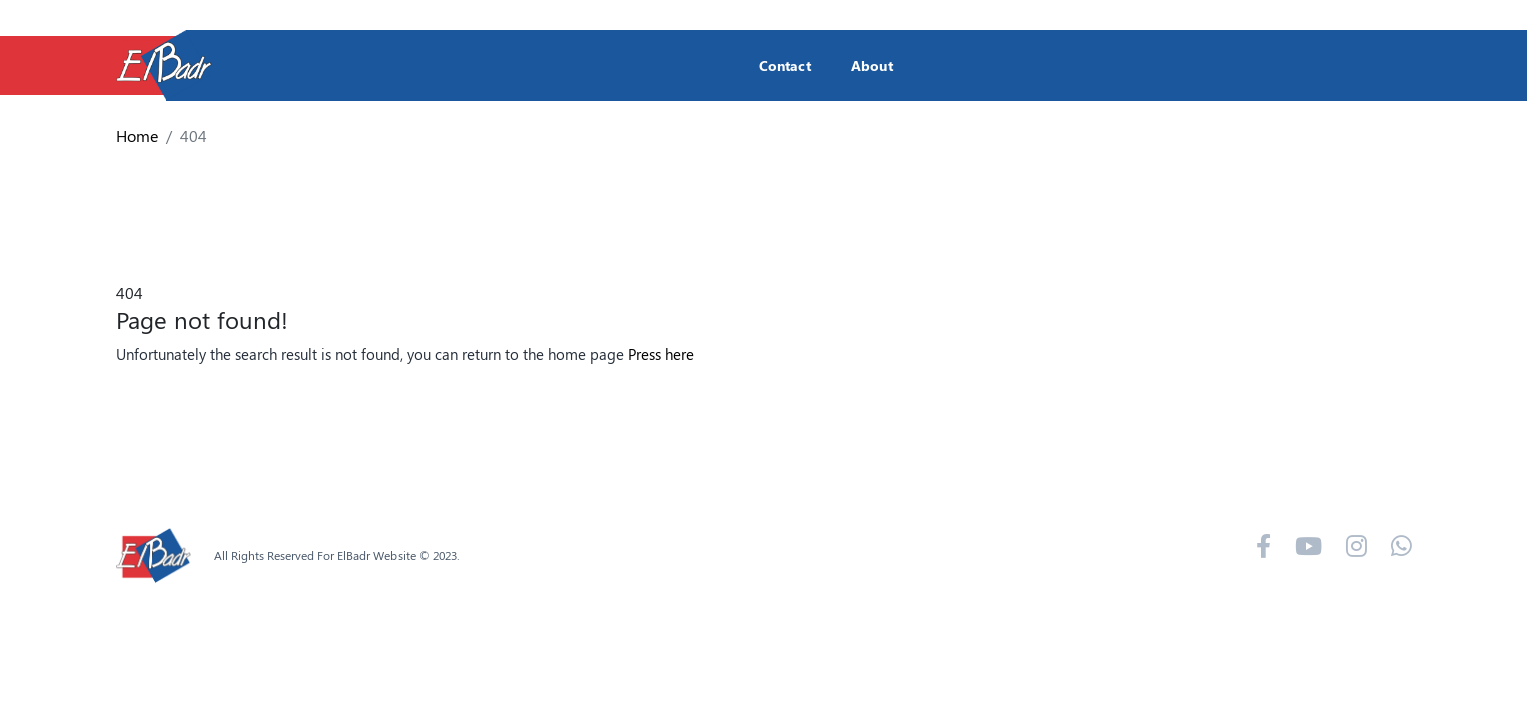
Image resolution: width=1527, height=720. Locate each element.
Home (137, 135)
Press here (661, 354)
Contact (785, 65)
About (872, 65)
